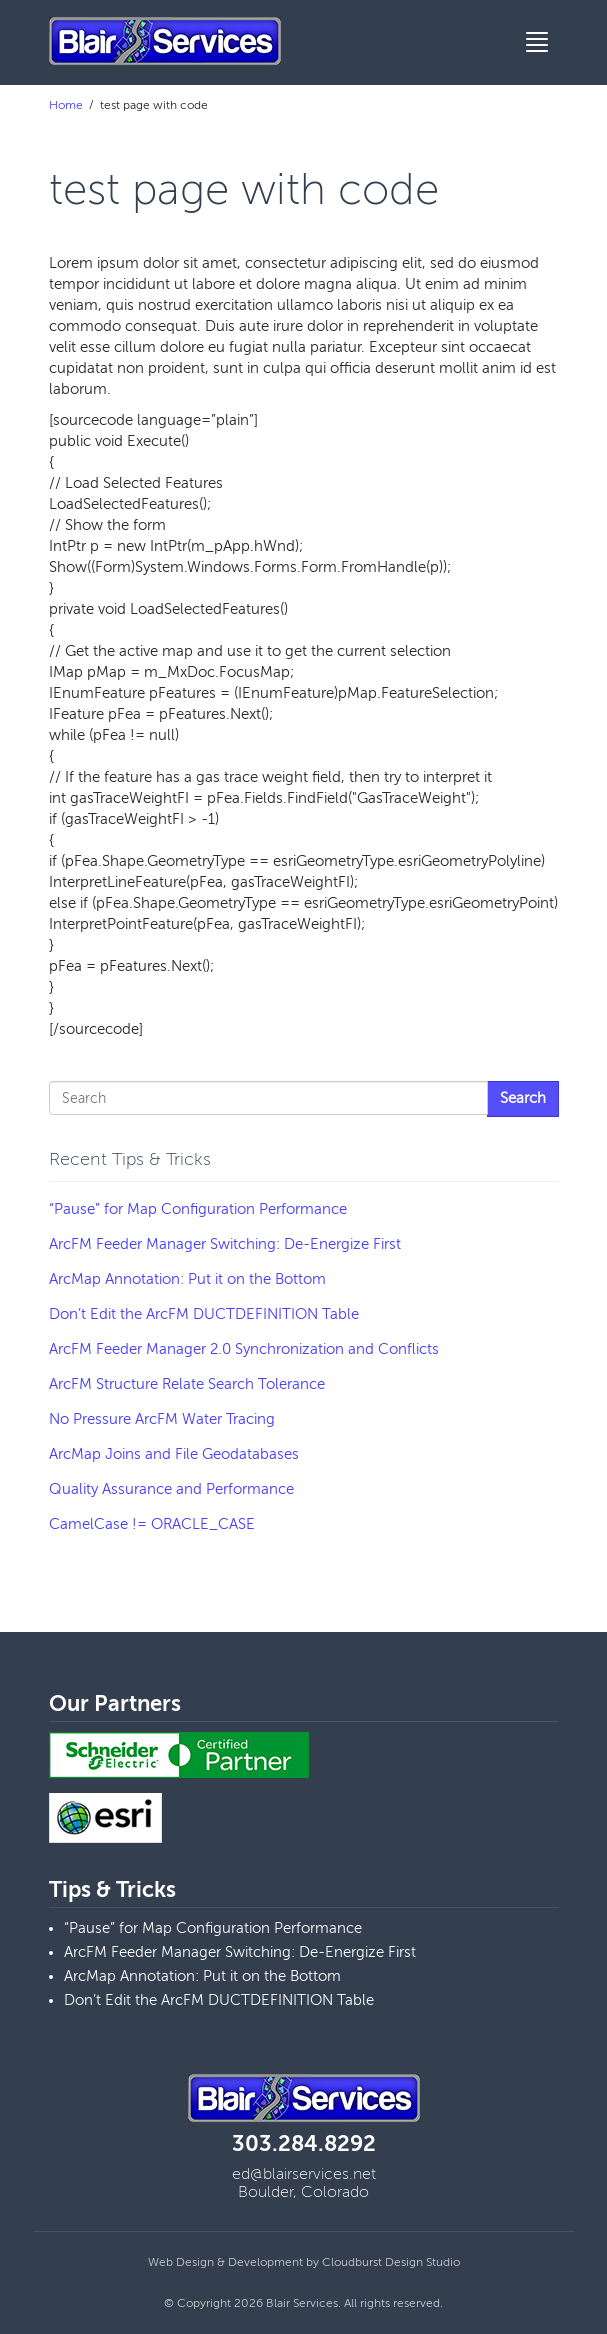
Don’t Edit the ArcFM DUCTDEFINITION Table (204, 1314)
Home (66, 105)
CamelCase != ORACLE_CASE (152, 1524)
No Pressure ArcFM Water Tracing (162, 1419)
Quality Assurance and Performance (171, 1489)
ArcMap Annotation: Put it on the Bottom (187, 1279)
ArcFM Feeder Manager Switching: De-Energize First (225, 1244)
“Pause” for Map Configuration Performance (198, 1209)
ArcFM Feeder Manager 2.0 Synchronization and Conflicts (244, 1349)
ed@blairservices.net (304, 2174)
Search (523, 1098)
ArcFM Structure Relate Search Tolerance (187, 1384)
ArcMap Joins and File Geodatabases (174, 1454)
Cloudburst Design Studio (391, 2262)
